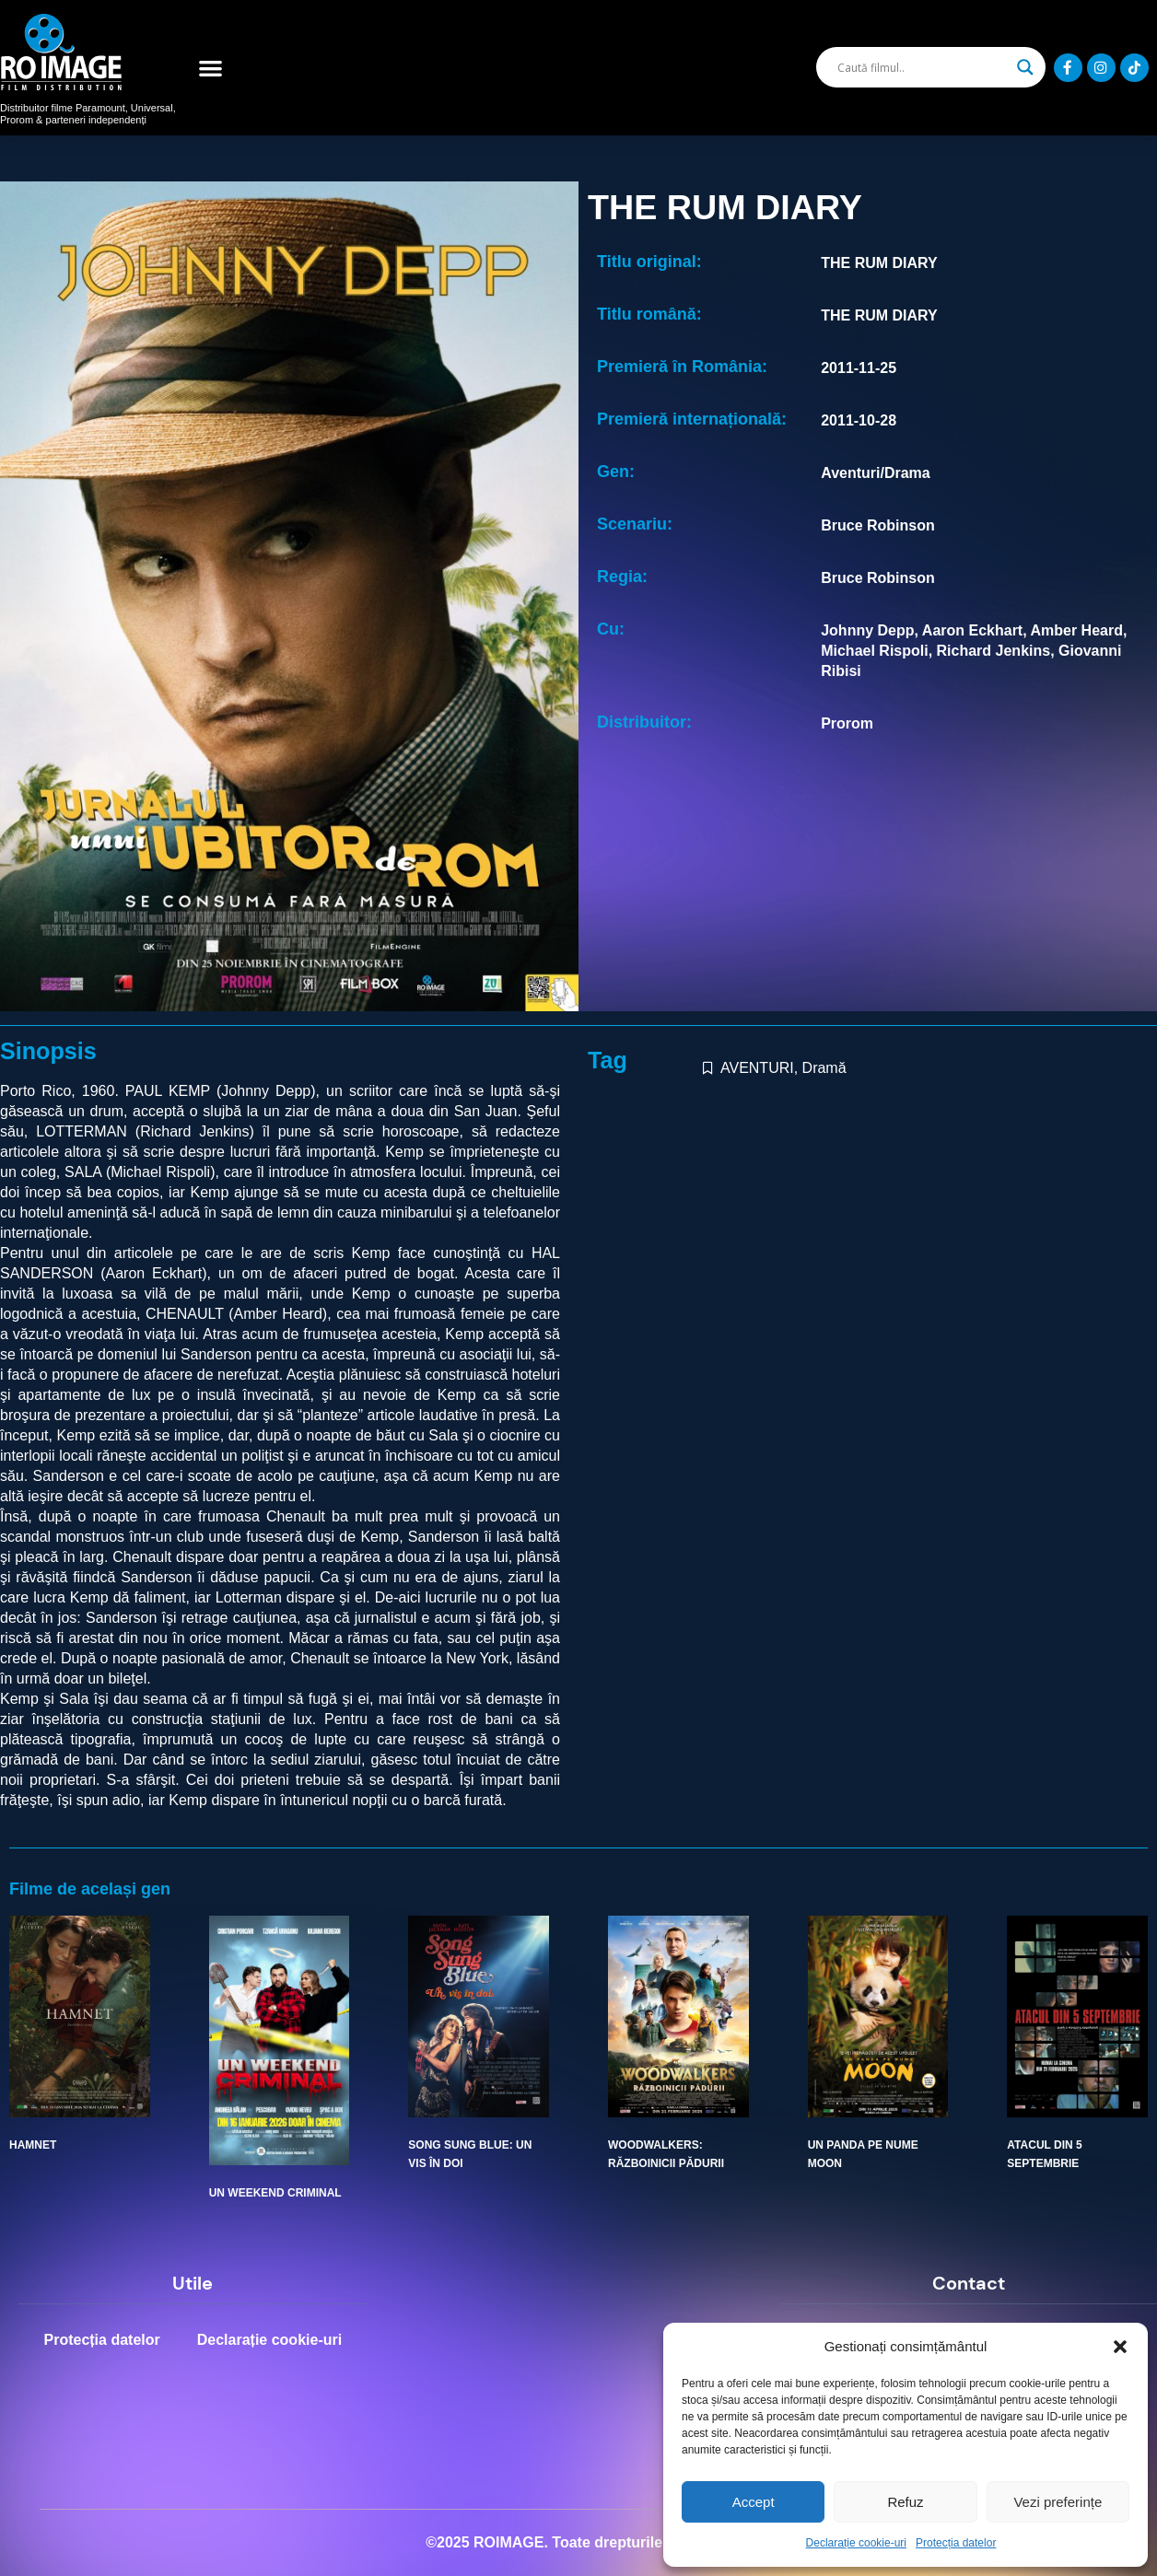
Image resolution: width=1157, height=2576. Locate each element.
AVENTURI (757, 1068)
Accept (753, 2502)
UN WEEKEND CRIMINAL (275, 2192)
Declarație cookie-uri (856, 2542)
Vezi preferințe (1057, 2502)
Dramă (824, 1068)
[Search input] (922, 67)
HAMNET (32, 2145)
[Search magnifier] (1025, 67)
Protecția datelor (956, 2542)
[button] (1120, 2346)
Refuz (905, 2502)
